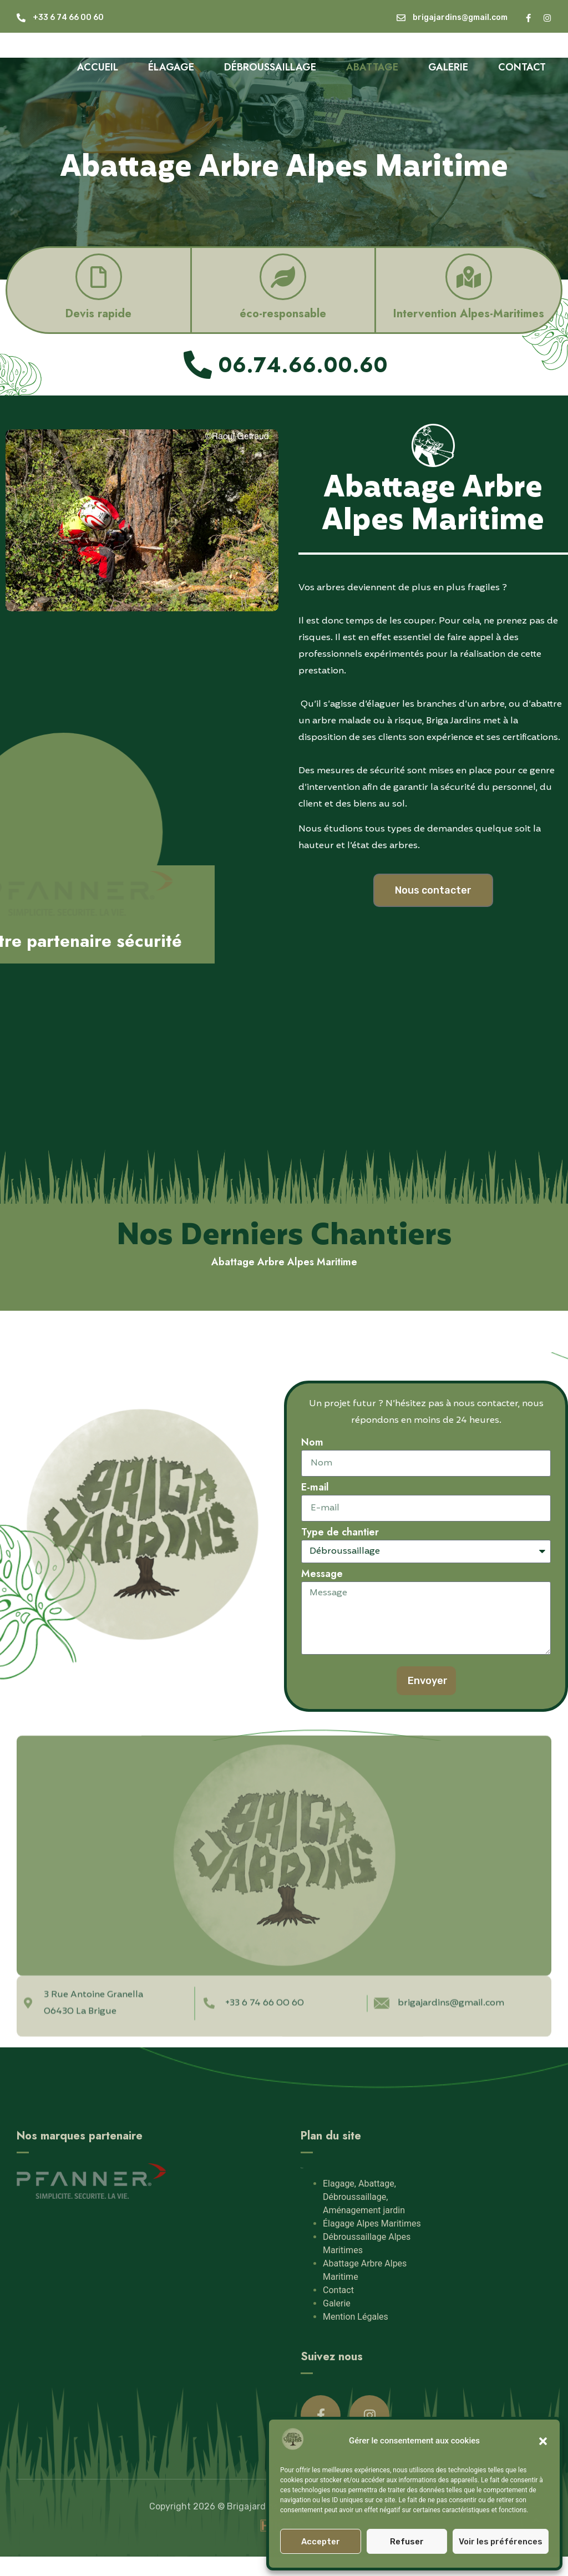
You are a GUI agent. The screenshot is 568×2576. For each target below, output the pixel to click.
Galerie (448, 67)
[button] (543, 2441)
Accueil (97, 67)
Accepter (320, 2542)
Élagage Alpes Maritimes (372, 2250)
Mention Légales (355, 2344)
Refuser (407, 2542)
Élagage (171, 67)
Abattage (372, 67)
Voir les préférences (500, 2542)
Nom (312, 1443)
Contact (522, 67)
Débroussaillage (270, 67)
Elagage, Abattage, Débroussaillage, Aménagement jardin (364, 2224)
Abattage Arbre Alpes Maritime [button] (284, 1262)
